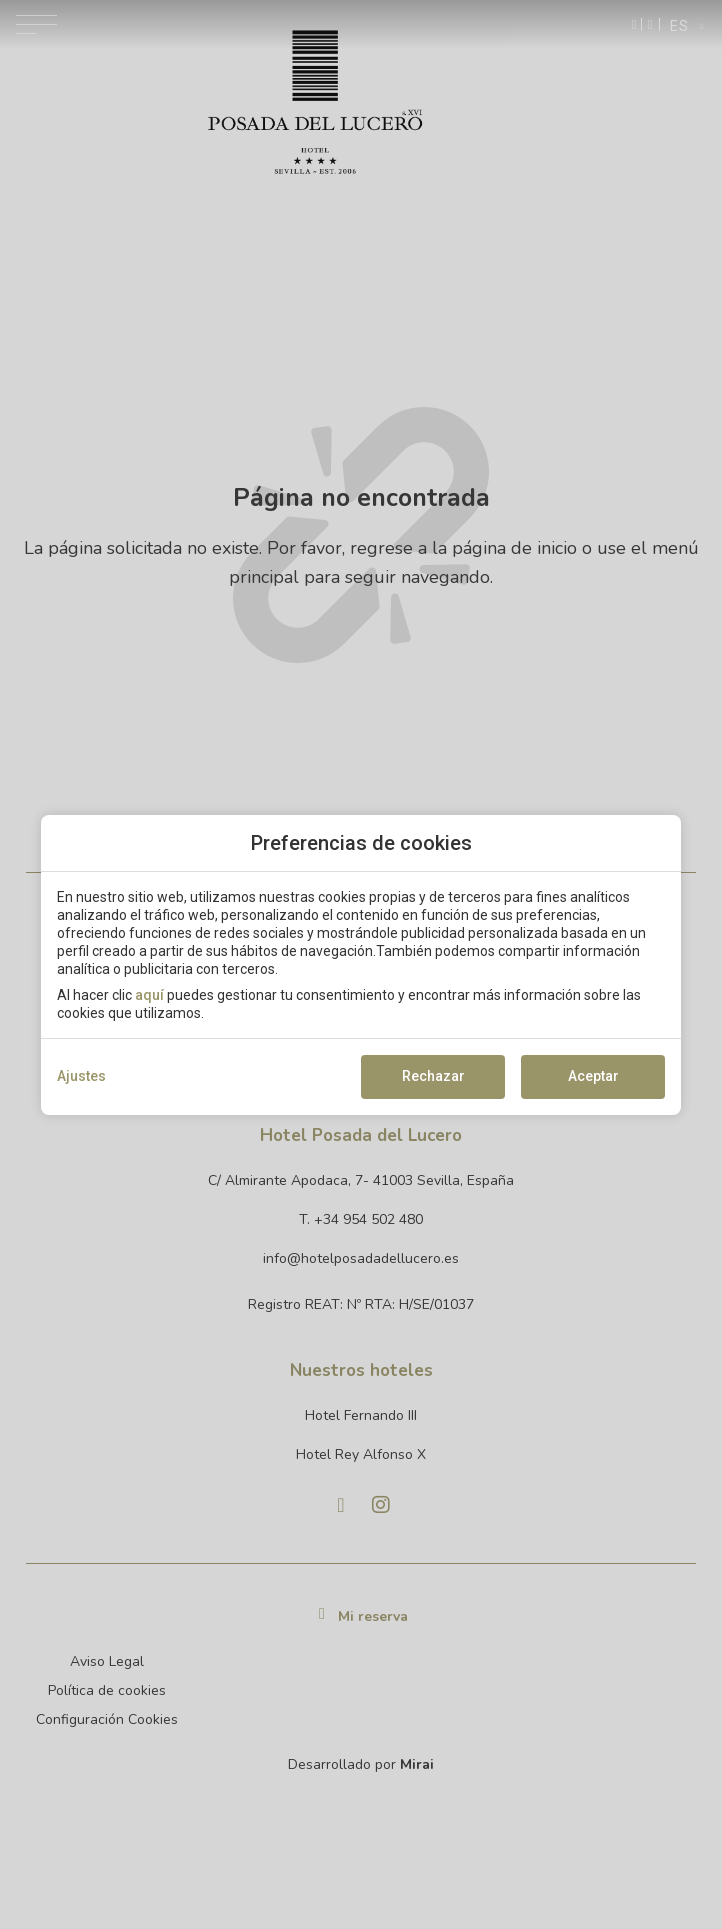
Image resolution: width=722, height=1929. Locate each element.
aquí (149, 995)
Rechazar (433, 1076)
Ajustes (81, 1076)
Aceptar (593, 1076)
